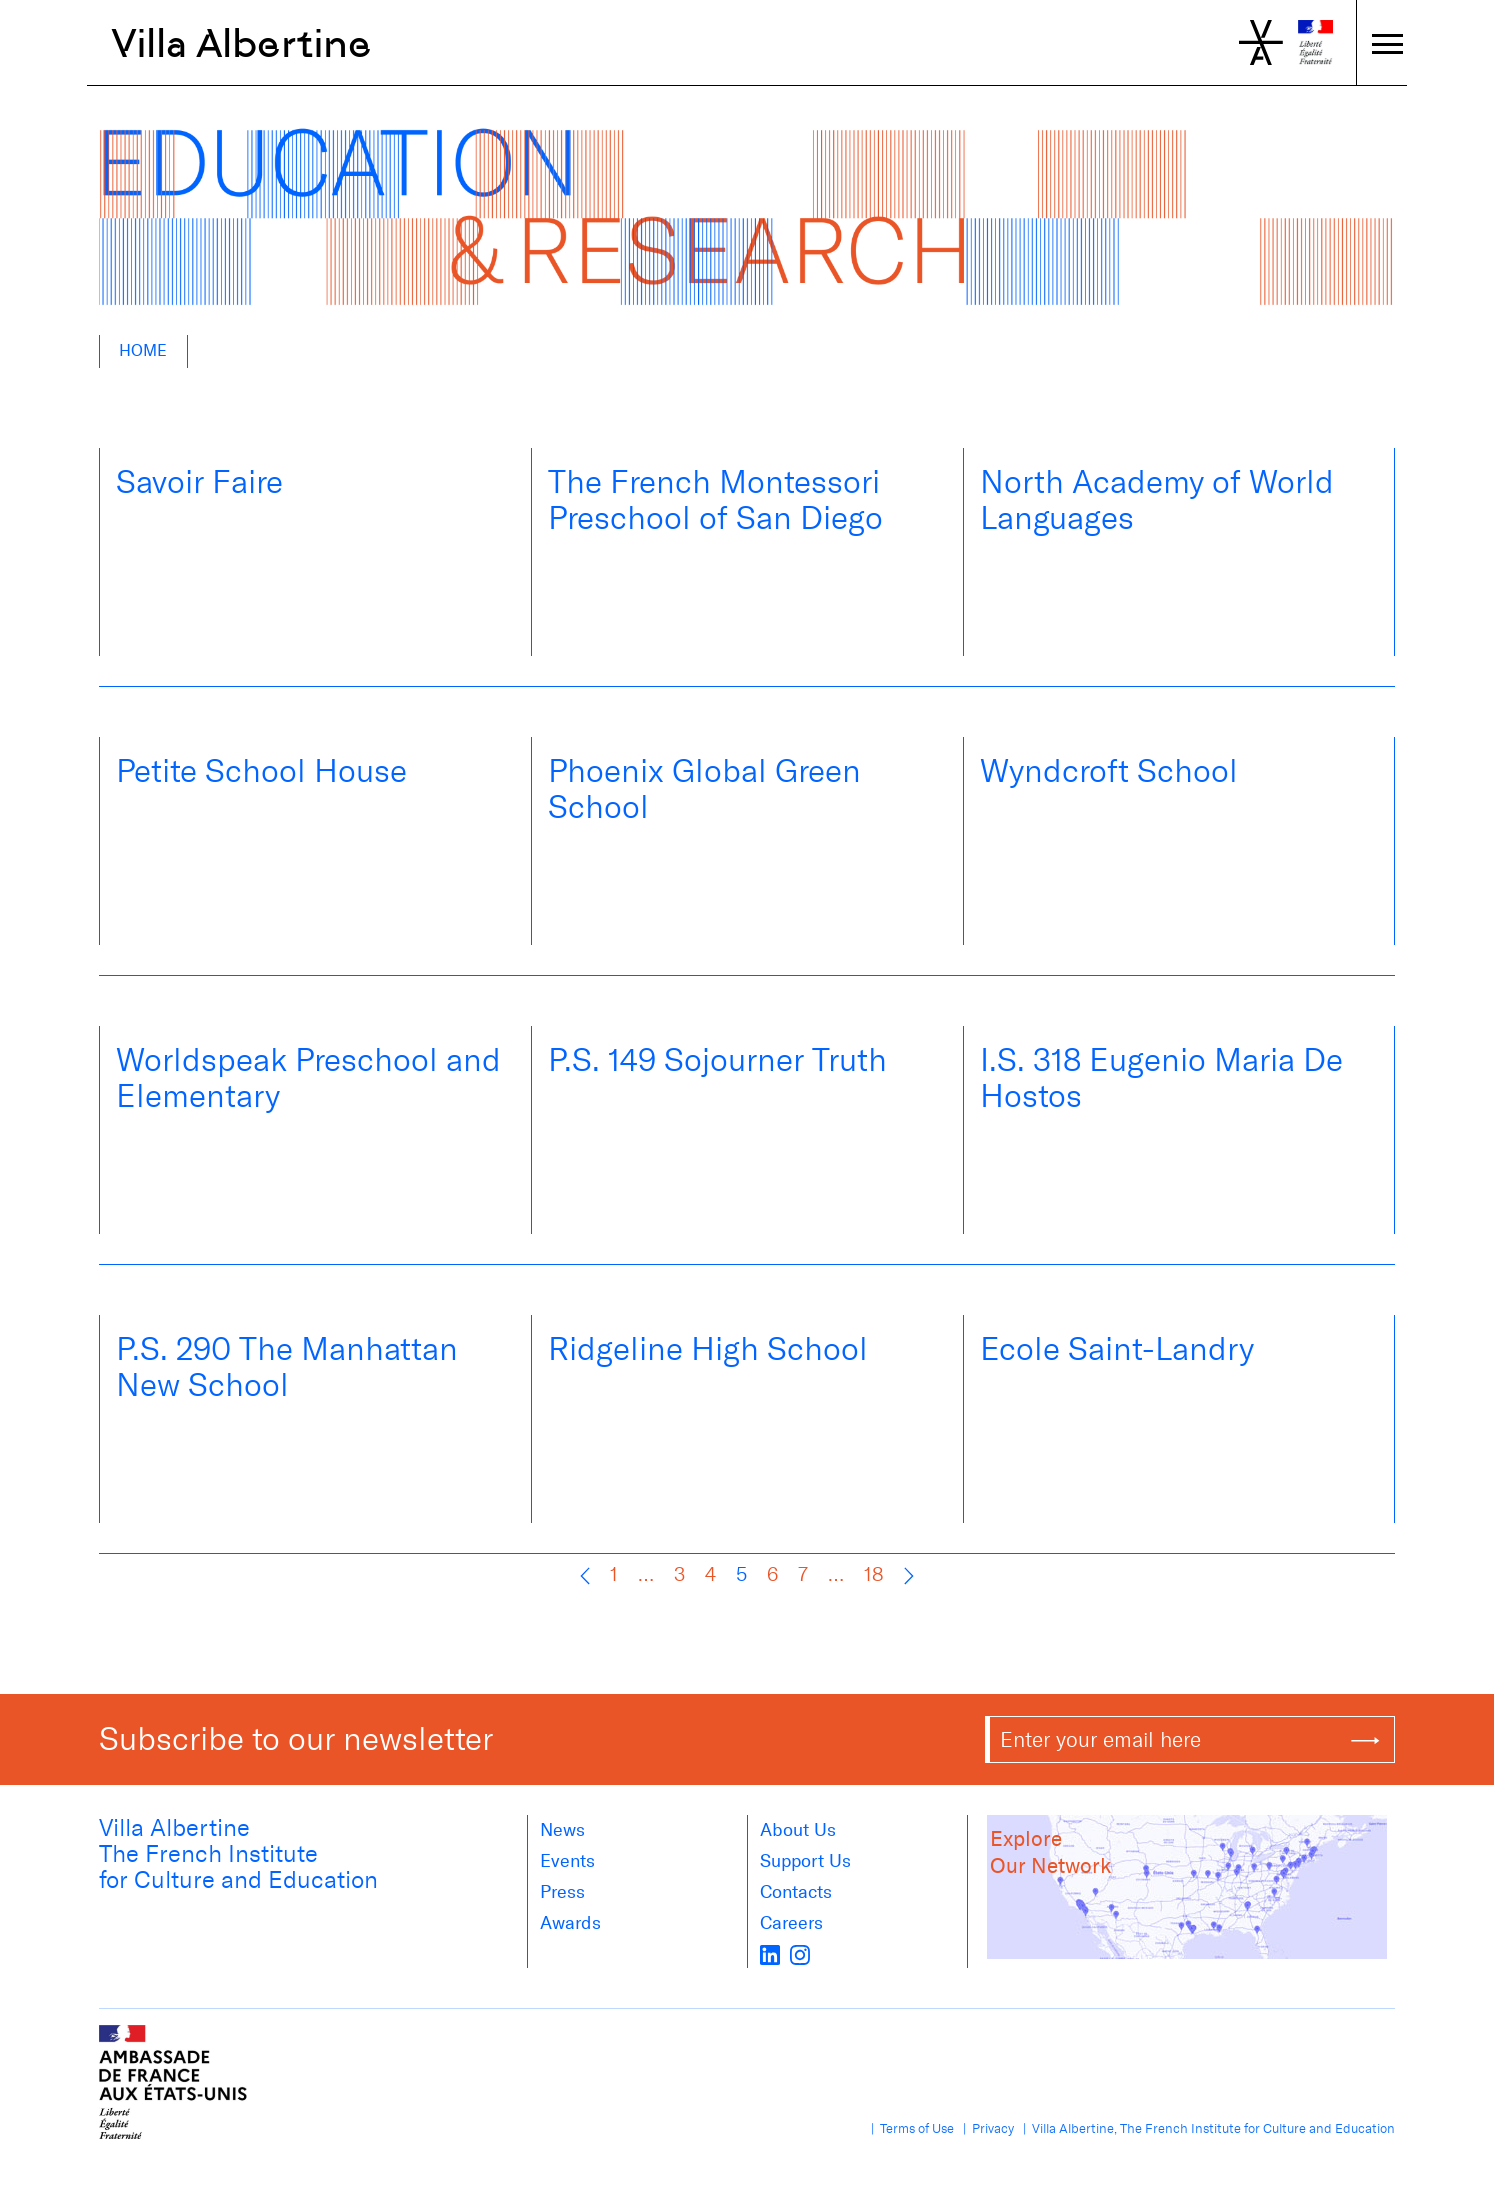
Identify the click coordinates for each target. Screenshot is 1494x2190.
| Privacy (985, 2128)
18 (874, 1574)
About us (798, 1830)
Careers (791, 1923)
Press (562, 1892)
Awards (570, 1923)
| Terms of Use (909, 2128)
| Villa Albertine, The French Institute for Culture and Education (1206, 2128)
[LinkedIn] (770, 1954)
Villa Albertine (241, 43)
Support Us (805, 1861)
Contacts (796, 1892)
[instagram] (800, 1954)
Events (567, 1861)
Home (143, 350)
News (562, 1830)
